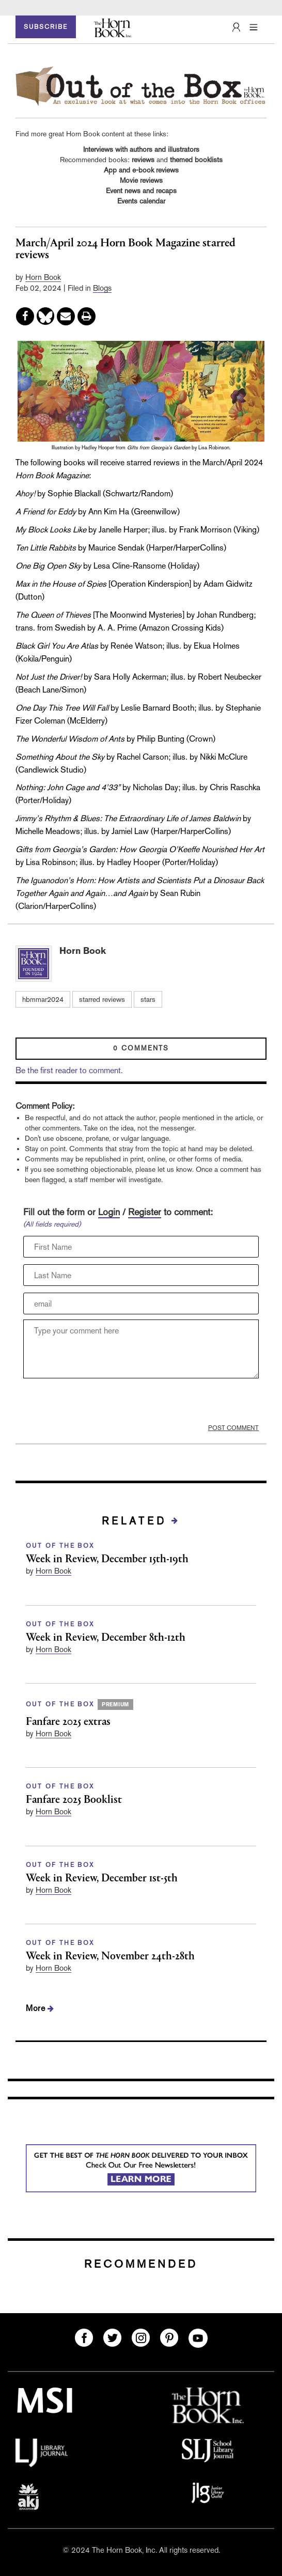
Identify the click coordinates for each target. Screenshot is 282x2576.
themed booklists (196, 159)
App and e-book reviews (141, 170)
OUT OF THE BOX (60, 1545)
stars (147, 999)
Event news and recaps (141, 190)
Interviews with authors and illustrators (141, 149)
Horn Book (43, 277)
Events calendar (141, 201)
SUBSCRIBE (46, 26)
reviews (143, 159)
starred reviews (102, 999)
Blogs (102, 288)
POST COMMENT (233, 1428)
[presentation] (101, 1404)
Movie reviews (141, 180)
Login (109, 1211)
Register (144, 1211)
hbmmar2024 (43, 999)
